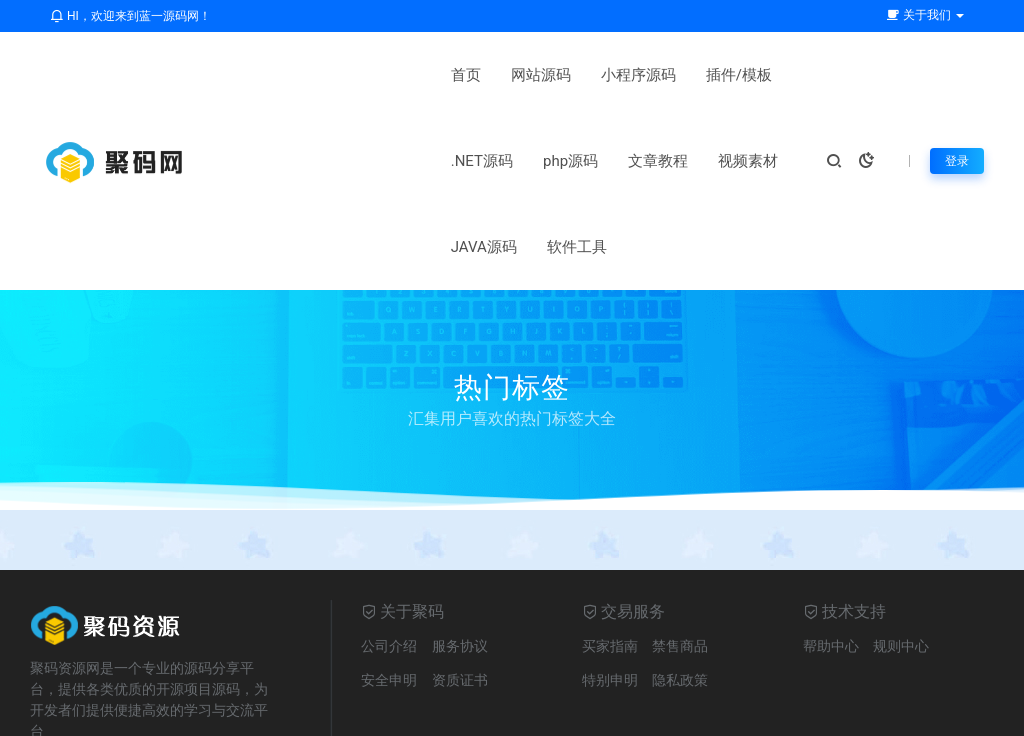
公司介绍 (389, 560)
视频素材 (364, 161)
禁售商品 (680, 560)
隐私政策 (680, 594)
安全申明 (389, 594)
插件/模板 (532, 75)
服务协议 (460, 560)
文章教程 (274, 161)
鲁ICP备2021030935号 (658, 710)
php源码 (714, 75)
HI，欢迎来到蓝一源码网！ (130, 16)
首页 (259, 75)
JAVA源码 (457, 161)
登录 (955, 118)
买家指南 (610, 560)
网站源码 (334, 75)
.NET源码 (626, 75)
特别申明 (610, 594)
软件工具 (550, 161)
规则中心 (901, 560)
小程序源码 (431, 75)
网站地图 (535, 710)
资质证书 (460, 594)
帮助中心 (831, 560)
